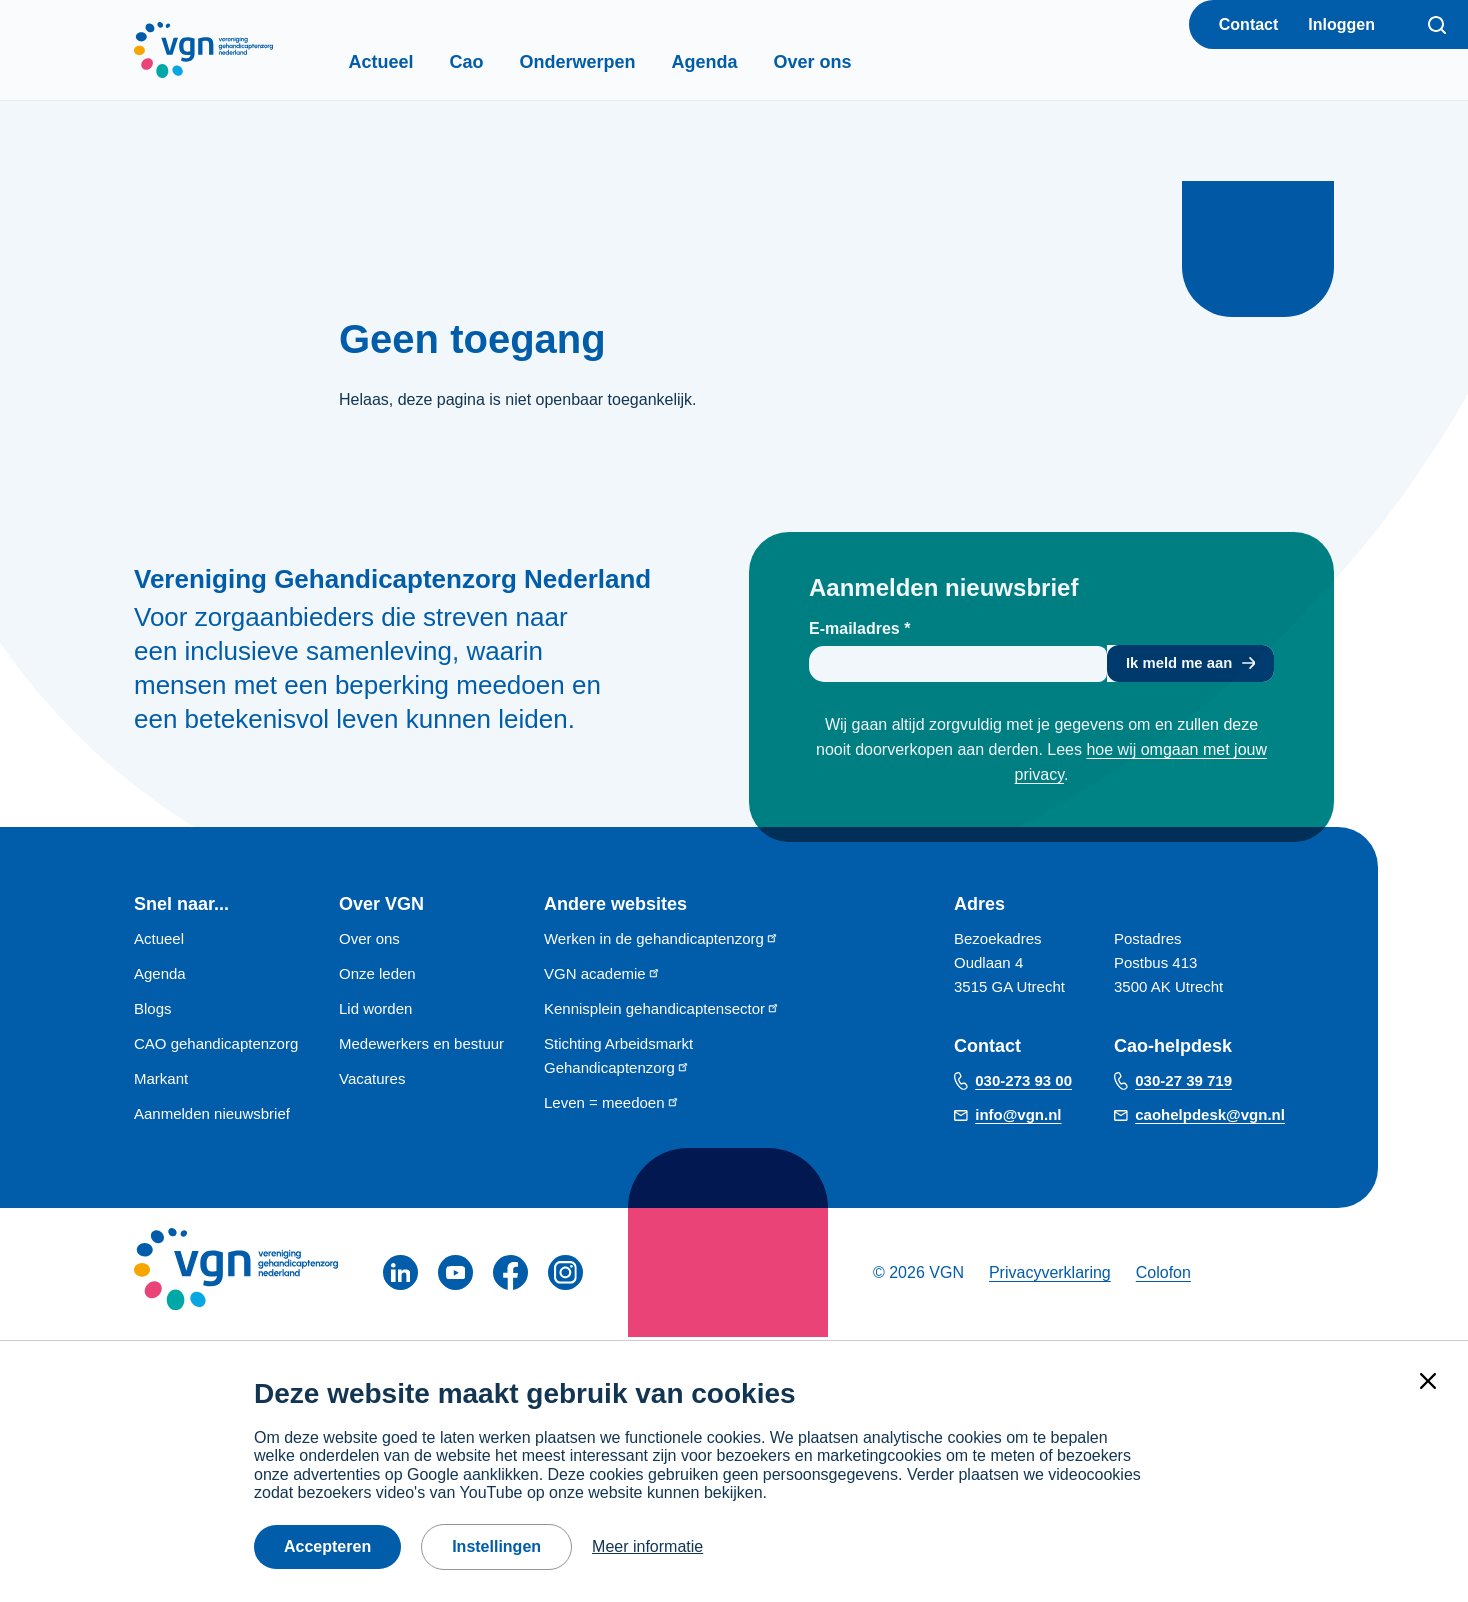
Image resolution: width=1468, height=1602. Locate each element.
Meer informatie (647, 1546)
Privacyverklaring (1050, 1275)
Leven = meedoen (612, 1105)
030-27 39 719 (1183, 1084)
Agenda (739, 62)
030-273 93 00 (1023, 1084)
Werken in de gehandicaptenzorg (661, 941)
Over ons (847, 62)
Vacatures (372, 1081)
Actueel (415, 62)
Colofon (1163, 1275)
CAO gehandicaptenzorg (216, 1046)
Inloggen (1341, 24)
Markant (161, 1081)
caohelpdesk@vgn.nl (1210, 1118)
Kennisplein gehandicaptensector (662, 1011)
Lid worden (375, 1011)
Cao (501, 62)
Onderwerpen (612, 62)
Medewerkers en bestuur (421, 1046)
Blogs (153, 1011)
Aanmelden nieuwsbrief (212, 1116)
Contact (1249, 24)
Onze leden (377, 976)
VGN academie (602, 976)
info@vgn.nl (1018, 1118)
